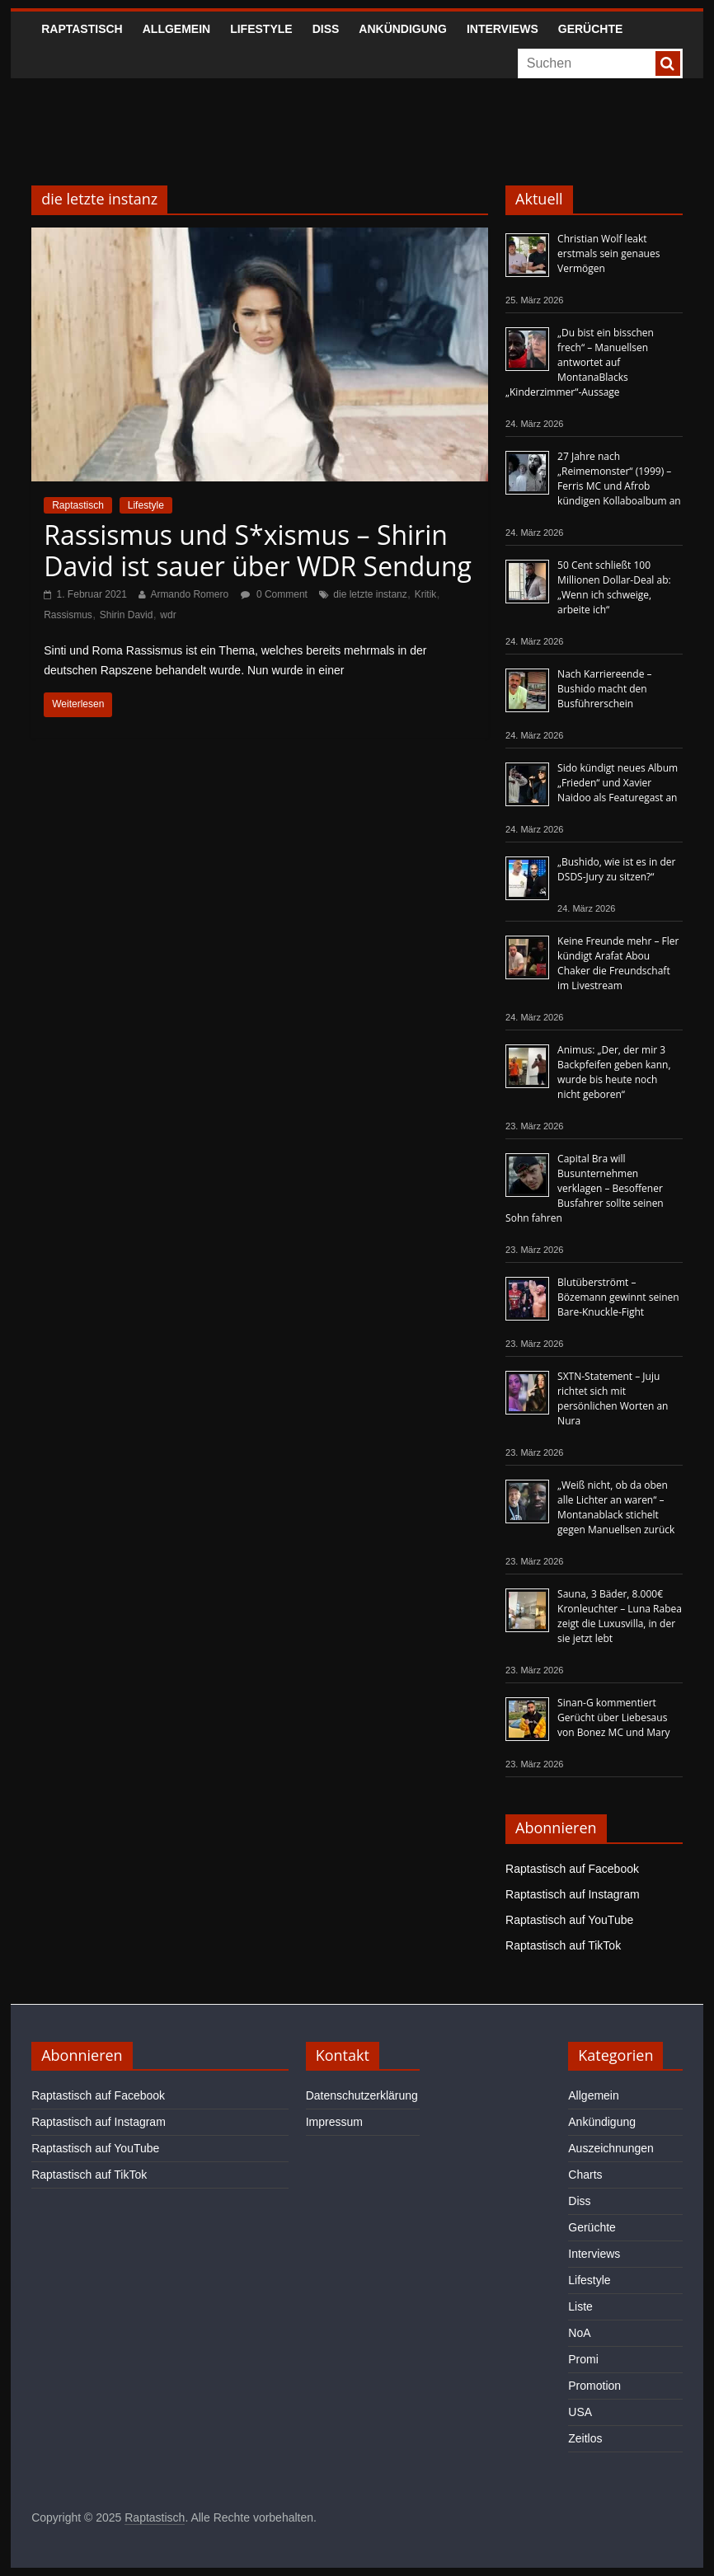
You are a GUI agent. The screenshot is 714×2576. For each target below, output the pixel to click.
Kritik (426, 594)
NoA (579, 2332)
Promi (583, 2359)
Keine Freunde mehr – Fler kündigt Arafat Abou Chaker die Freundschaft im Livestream (618, 963)
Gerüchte (590, 28)
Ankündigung (403, 28)
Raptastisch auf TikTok (563, 1945)
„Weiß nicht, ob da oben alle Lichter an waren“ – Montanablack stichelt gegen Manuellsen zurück (615, 1507)
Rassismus (68, 615)
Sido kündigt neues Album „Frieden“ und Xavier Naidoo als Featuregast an (617, 783)
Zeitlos (585, 2438)
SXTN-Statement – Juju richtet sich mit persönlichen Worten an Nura (612, 1398)
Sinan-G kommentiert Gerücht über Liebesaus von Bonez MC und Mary (613, 1717)
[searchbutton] (667, 63)
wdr (168, 615)
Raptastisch (82, 28)
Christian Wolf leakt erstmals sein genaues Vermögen (608, 253)
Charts (585, 2174)
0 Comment (274, 594)
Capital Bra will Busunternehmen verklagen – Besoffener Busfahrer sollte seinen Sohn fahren (584, 1188)
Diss (326, 28)
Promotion (594, 2385)
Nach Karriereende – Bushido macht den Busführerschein (604, 689)
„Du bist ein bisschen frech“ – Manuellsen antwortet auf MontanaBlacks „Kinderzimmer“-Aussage (579, 362)
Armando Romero (189, 594)
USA (580, 2412)
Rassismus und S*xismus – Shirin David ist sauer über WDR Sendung (258, 550)
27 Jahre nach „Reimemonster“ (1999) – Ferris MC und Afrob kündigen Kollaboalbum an (619, 478)
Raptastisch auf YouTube (569, 1919)
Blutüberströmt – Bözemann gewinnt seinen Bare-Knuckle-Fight (618, 1297)
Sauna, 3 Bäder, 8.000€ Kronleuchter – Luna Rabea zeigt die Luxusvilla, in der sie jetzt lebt (619, 1616)
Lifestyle (261, 28)
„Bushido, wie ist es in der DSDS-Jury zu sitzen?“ (616, 869)
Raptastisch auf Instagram (572, 1894)
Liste (580, 2306)
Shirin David (126, 615)
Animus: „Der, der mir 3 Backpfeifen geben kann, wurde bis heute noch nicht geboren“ (613, 1072)
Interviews (502, 28)
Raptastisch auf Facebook (572, 1868)
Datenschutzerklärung (362, 2095)
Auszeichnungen (611, 2148)
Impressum (334, 2121)
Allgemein (176, 28)
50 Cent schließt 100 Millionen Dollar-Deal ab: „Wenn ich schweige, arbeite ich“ (614, 587)
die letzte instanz (369, 594)
